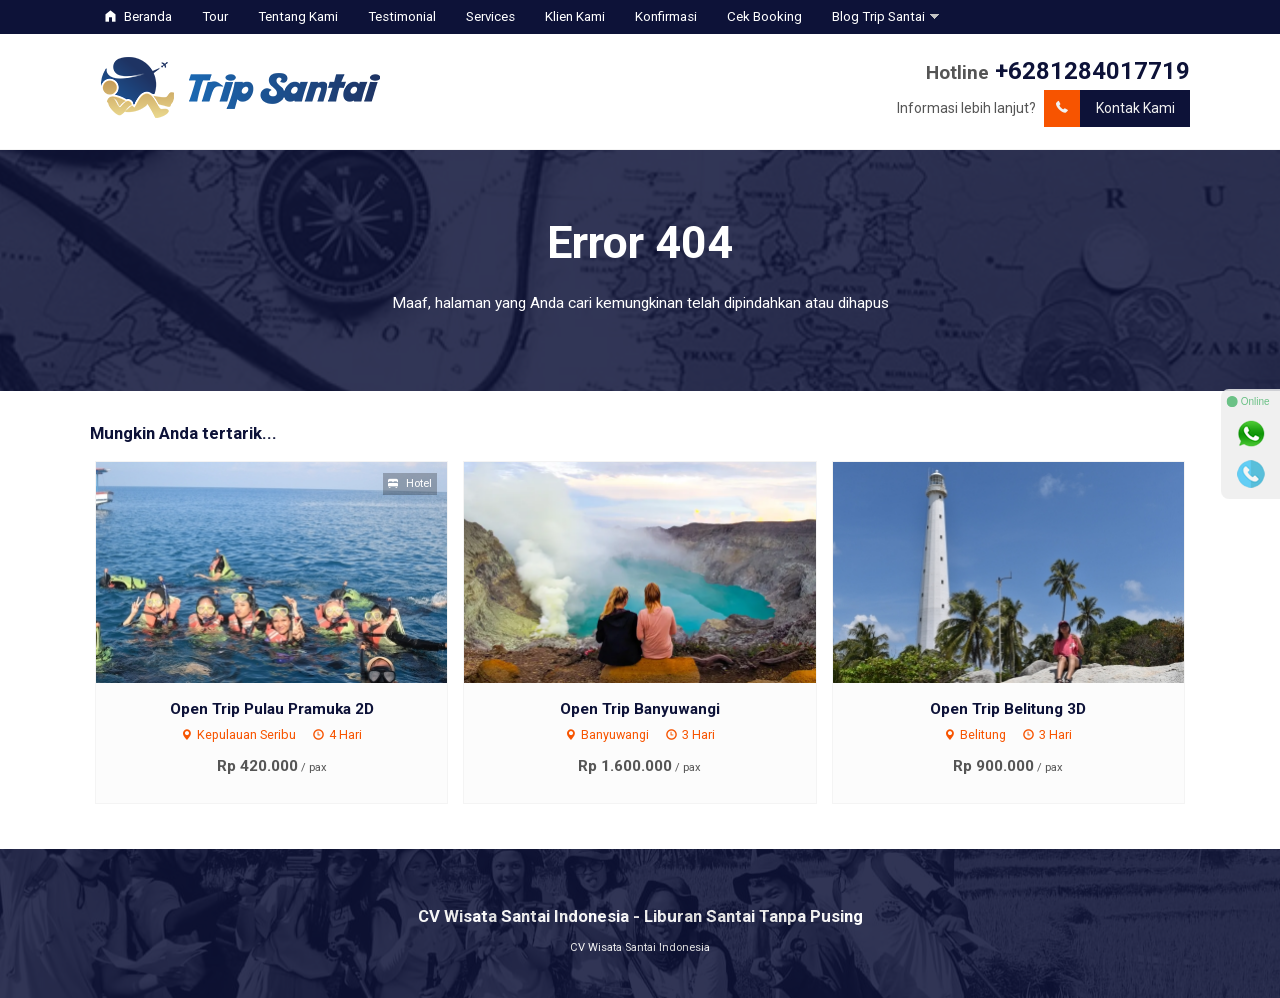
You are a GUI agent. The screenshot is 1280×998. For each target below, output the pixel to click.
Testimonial (402, 16)
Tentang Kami (298, 16)
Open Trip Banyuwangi (640, 709)
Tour (215, 16)
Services (490, 16)
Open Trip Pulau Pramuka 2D (272, 709)
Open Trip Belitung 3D (1008, 709)
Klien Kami (575, 16)
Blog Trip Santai (878, 16)
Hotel (410, 483)
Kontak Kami (1109, 108)
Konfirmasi (666, 16)
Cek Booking (764, 16)
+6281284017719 (1092, 71)
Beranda (138, 16)
